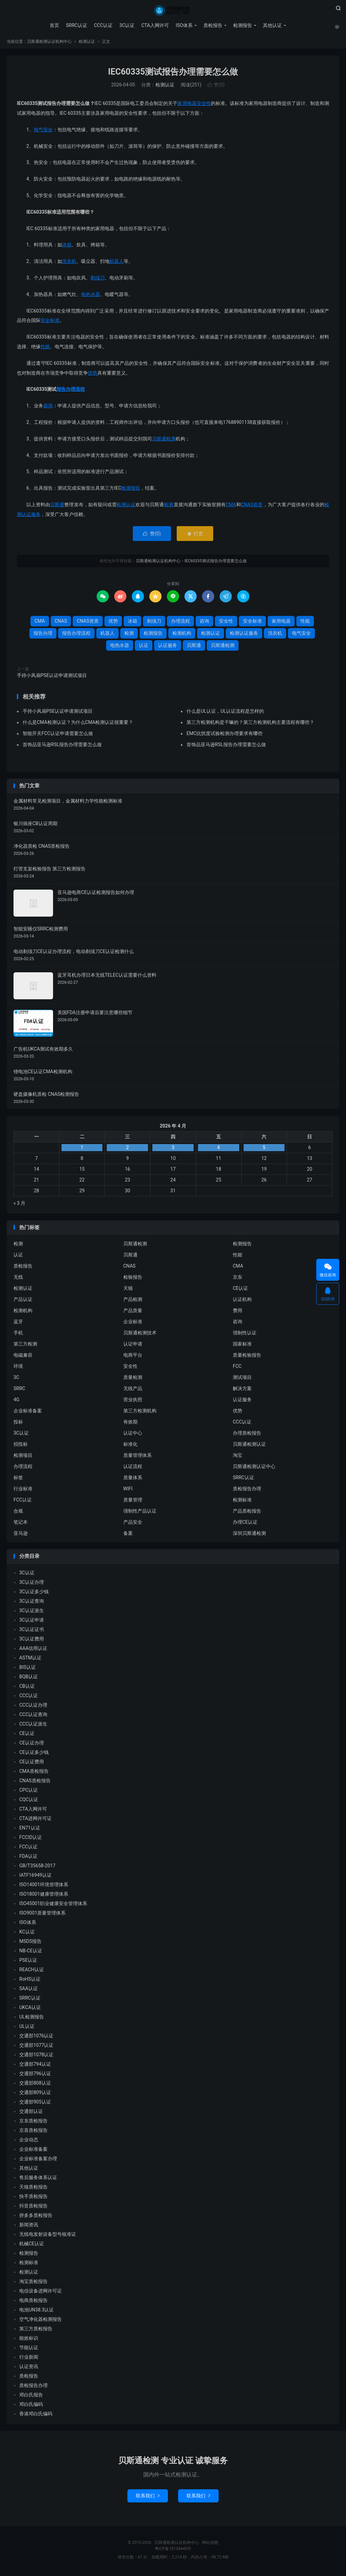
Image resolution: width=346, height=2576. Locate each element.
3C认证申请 (31, 1622)
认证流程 (132, 1468)
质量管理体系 (137, 1457)
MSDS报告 (30, 1943)
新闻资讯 (28, 2226)
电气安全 (43, 131)
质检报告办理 (247, 1490)
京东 (237, 1279)
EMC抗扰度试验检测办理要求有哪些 (225, 735)
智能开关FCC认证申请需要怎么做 (58, 735)
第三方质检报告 (35, 2330)
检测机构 (181, 635)
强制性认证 (244, 1334)
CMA (231, 506)
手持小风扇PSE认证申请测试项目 (52, 677)
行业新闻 (28, 2359)
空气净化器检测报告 (40, 2321)
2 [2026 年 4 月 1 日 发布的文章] (127, 1149)
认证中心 (132, 1435)
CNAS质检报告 (35, 1782)
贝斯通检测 (164, 440)
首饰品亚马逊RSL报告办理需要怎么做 (62, 746)
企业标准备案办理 (38, 2160)
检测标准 (242, 1501)
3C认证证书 (31, 1631)
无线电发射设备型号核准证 (47, 2236)
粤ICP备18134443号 (173, 2550)
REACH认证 (31, 1971)
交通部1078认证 (36, 2056)
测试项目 (242, 1379)
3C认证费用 (31, 1641)
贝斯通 (57, 506)
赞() (216, 87)
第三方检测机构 (139, 1412)
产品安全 (132, 1524)
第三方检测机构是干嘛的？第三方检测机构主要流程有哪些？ (250, 724)
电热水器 (90, 296)
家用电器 (186, 105)
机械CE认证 (31, 2245)
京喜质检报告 (33, 2132)
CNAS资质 (252, 506)
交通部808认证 (35, 2085)
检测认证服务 (244, 635)
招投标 (21, 1446)
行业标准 (23, 1490)
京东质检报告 (33, 2122)
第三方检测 (25, 1346)
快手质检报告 (33, 2198)
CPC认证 (28, 1792)
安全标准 (50, 322)
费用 (237, 1312)
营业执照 (132, 1401)
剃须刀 (98, 279)
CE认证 (240, 1290)
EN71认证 (29, 1830)
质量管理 (132, 1501)
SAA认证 (28, 1990)
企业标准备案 (28, 1412)
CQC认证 (28, 1801)
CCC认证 (102, 25)
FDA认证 (28, 1858)
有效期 (130, 1424)
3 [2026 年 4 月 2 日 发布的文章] (173, 1149)
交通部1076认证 (36, 2037)
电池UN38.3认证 (36, 2311)
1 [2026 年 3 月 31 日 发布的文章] (82, 1149)
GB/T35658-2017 (37, 1867)
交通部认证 (31, 2113)
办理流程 (180, 623)
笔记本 (21, 1524)
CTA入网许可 (155, 25)
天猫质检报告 (33, 2189)
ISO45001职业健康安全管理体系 (53, 1905)
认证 (143, 647)
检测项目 (23, 1457)
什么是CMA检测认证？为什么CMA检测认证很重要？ (78, 724)
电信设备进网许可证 (40, 2293)
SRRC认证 (76, 25)
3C (16, 1379)
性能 (45, 348)
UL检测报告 (31, 2019)
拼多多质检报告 (35, 2217)
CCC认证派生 (33, 1726)
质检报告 (212, 25)
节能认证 (28, 2349)
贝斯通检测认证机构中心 (172, 10)
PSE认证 (28, 1962)
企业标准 (132, 1323)
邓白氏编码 (31, 2406)
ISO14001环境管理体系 (43, 1886)
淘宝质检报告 (33, 2283)
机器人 (116, 263)
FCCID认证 (30, 1839)
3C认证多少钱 (34, 1593)
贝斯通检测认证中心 (254, 1468)
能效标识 (28, 2340)
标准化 (130, 1446)
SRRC (19, 1390)
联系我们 (147, 2497)
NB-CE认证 (30, 1952)
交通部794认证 (35, 2066)
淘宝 (237, 1457)
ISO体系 (183, 25)
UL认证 (26, 2028)
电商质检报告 (33, 2302)
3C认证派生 (31, 1612)
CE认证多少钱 (34, 1754)
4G (16, 1401)
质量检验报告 (247, 1357)
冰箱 (67, 247)
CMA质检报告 (34, 1773)
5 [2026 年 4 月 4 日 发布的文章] (264, 1149)
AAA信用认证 (33, 1650)
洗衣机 (69, 263)
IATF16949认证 (35, 1877)
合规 (18, 1513)
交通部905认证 (35, 2104)
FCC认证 (23, 1501)
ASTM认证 (30, 1659)
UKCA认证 (30, 2009)
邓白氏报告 (31, 2396)
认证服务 (167, 647)
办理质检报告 (247, 1435)
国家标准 (242, 1346)
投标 (18, 1424)
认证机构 (242, 1301)
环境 (18, 1368)
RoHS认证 (30, 1981)
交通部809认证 (35, 2094)
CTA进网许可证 (35, 1820)
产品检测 (132, 1301)
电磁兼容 (23, 1357)
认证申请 (132, 1346)
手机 (18, 1334)
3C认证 (126, 25)
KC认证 (27, 1933)
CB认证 (27, 1688)
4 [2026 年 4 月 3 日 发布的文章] (218, 1149)
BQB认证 (28, 1678)
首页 (54, 25)
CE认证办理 (31, 1744)
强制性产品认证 (139, 1513)
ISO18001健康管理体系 (43, 1896)
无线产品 (132, 1390)
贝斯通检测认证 (249, 1446)
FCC (237, 1368)
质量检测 (132, 1379)
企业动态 (28, 2141)
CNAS (61, 623)
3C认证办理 (31, 1584)
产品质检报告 (247, 1513)
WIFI (128, 1490)
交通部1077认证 (36, 2047)
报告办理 (42, 635)
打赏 (195, 535)
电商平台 (132, 1357)
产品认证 (23, 1301)
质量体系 (132, 1479)
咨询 (48, 407)
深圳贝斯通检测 (249, 1535)
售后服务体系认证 (38, 2179)
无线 (18, 1279)
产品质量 (132, 1312)
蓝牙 (18, 1323)
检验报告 (132, 1279)
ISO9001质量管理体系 (42, 1915)
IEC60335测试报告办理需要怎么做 (173, 74)
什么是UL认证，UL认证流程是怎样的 (225, 713)
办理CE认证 (245, 1524)
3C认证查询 (31, 1603)
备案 (128, 1535)
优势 (92, 375)
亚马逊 (21, 1535)
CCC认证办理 (33, 1707)
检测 (168, 506)
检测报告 (241, 25)
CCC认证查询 (33, 1716)
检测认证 (87, 43)
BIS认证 (27, 1669)
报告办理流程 (70, 391)
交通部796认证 (35, 2075)
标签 (18, 1479)
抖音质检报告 (33, 2208)
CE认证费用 (31, 1763)
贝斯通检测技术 (139, 1334)
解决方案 (242, 1390)
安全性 (204, 105)
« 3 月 (19, 1205)
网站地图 (210, 2544)
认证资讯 (28, 2368)
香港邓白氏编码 (35, 2415)
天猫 (128, 1290)
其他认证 (271, 25)
